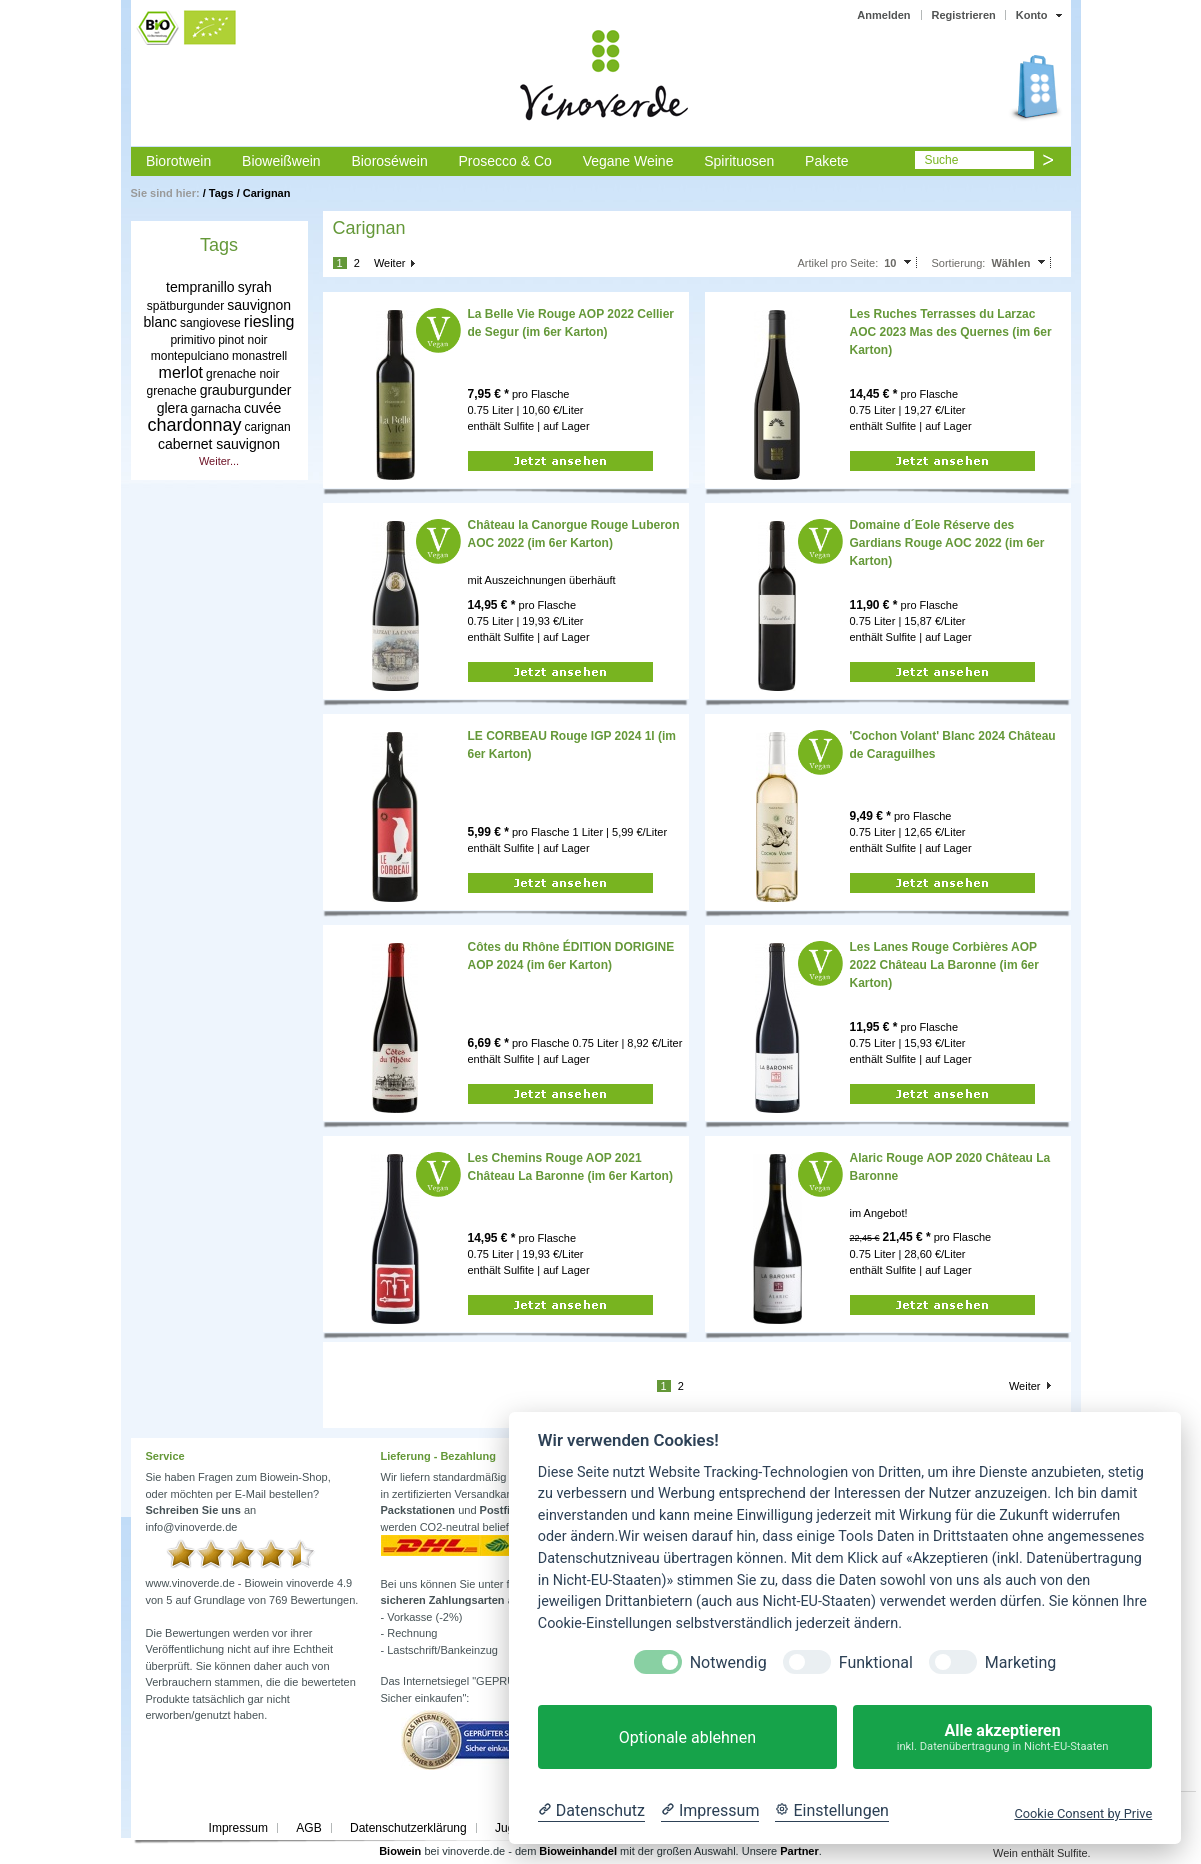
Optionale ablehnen (687, 1737)
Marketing (1020, 1662)
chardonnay (194, 425)
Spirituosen (739, 161)
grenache (172, 391)
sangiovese (210, 323)
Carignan (267, 193)
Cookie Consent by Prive (1083, 1813)
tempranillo (200, 287)
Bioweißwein (281, 161)
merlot (181, 372)
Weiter (390, 263)
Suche (941, 160)
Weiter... (219, 461)
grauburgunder (246, 390)
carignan (268, 427)
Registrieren (964, 15)
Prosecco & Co (504, 161)
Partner (799, 1851)
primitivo (192, 340)
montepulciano (190, 356)
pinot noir (242, 340)
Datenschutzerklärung (408, 1828)
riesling (269, 321)
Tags (221, 193)
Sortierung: (959, 263)
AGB (308, 1828)
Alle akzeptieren (1002, 1737)
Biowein (400, 1851)
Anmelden (883, 15)
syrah (255, 287)
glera (172, 408)
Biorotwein (178, 161)
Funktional (876, 1662)
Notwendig (728, 1662)
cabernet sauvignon (219, 444)
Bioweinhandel (578, 1851)
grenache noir (242, 374)
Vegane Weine (628, 161)
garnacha (216, 409)
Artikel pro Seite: (837, 263)
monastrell (259, 356)
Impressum (238, 1828)
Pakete (827, 161)
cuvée (262, 408)
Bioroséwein (389, 161)
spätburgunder (185, 306)
